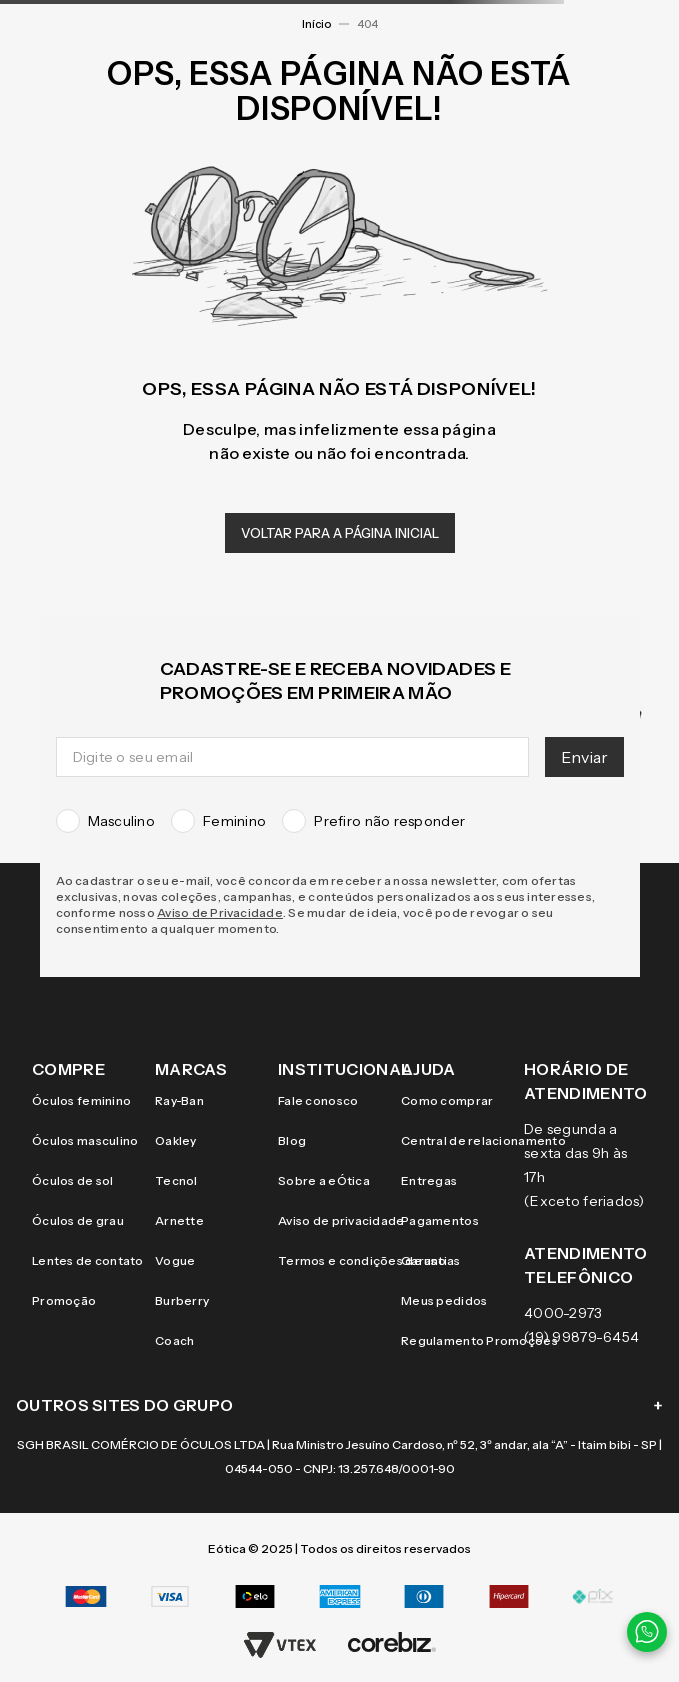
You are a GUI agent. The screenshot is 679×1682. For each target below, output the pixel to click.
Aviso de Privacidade (220, 912)
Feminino (218, 821)
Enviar (584, 757)
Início (316, 24)
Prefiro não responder (373, 821)
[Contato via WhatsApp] (647, 1632)
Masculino (106, 821)
